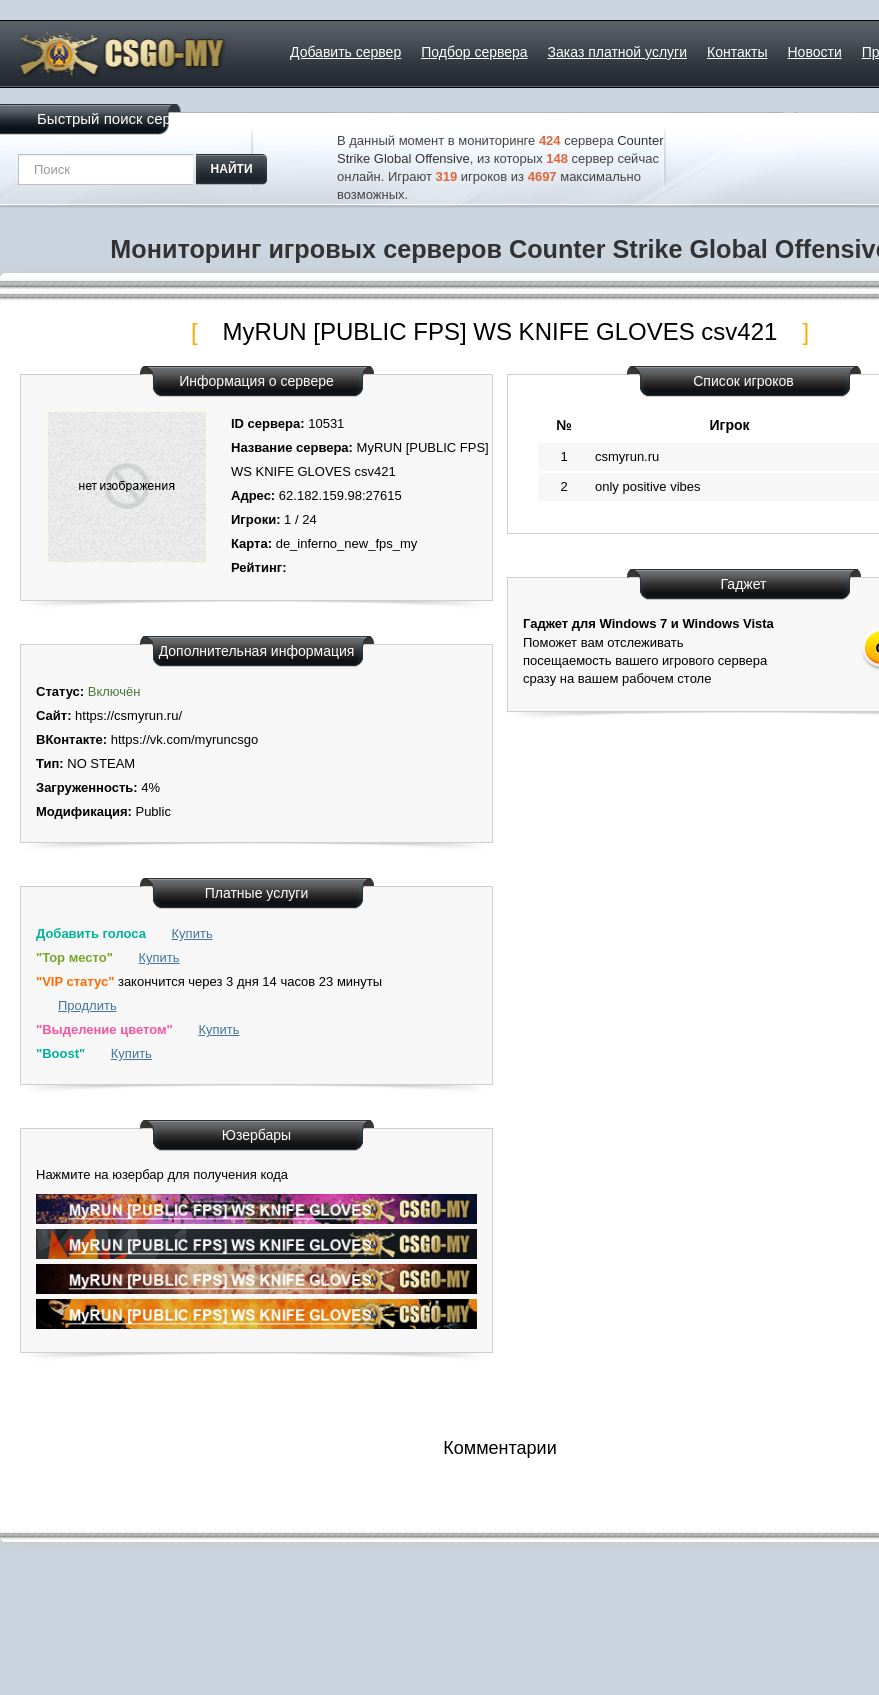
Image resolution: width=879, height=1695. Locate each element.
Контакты (737, 52)
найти (232, 169)
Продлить (87, 1005)
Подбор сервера (474, 52)
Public (152, 811)
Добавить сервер (345, 52)
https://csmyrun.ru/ (128, 715)
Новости (815, 52)
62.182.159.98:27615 (340, 495)
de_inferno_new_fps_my (347, 543)
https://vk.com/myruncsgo (184, 739)
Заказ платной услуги (617, 52)
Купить (192, 933)
